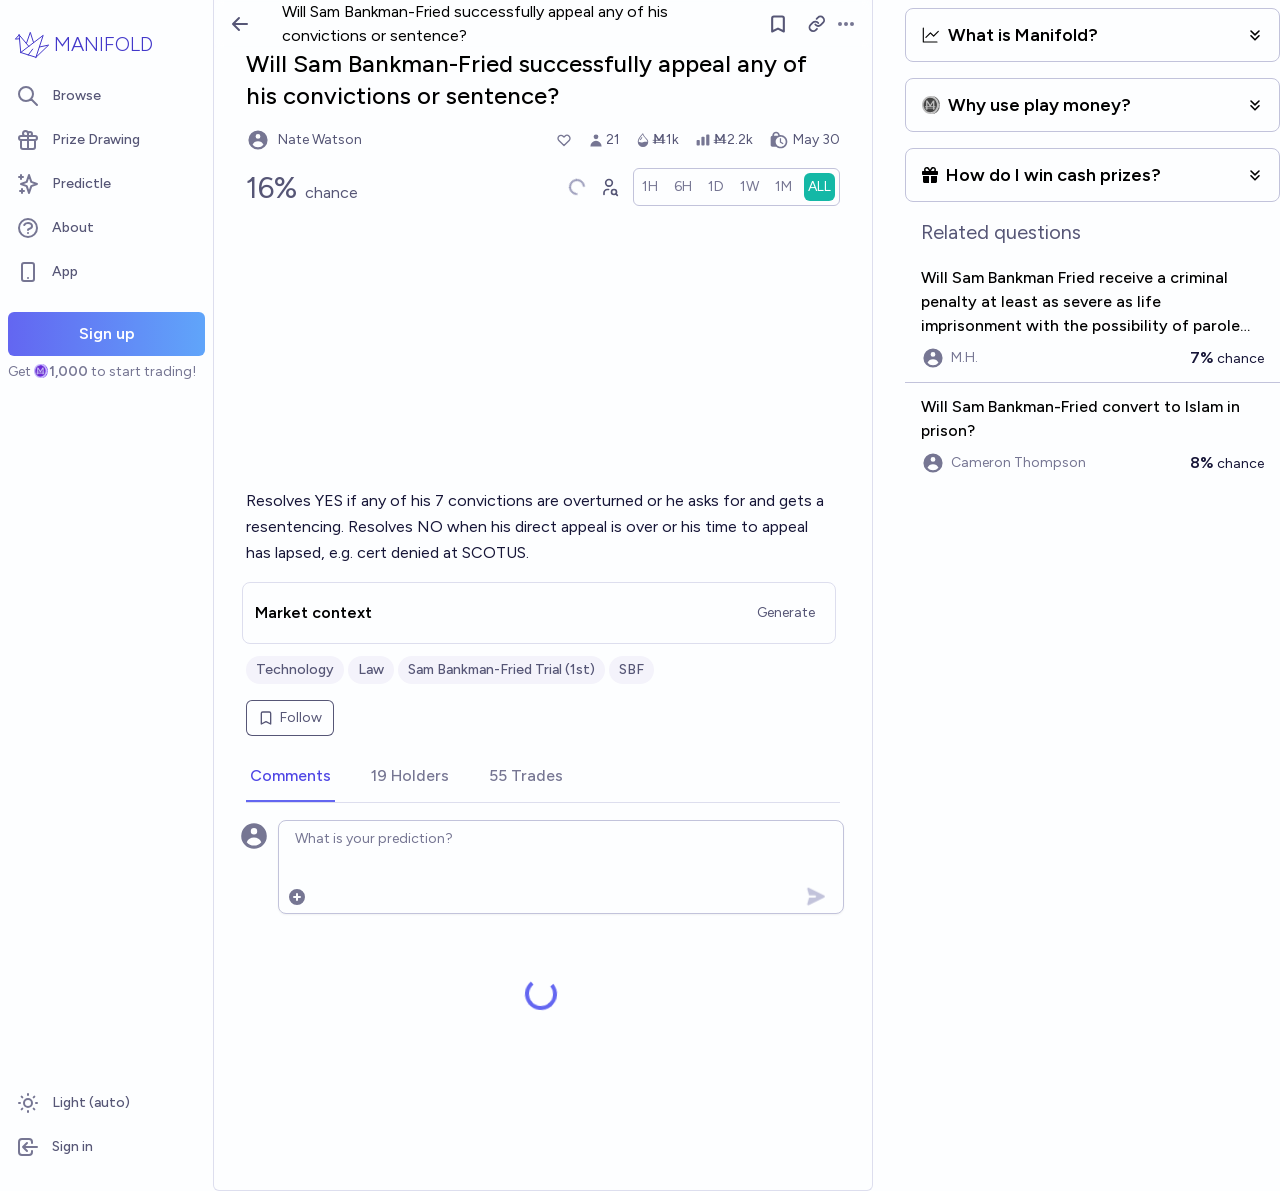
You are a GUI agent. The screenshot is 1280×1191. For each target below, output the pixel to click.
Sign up (107, 333)
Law (371, 669)
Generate (786, 612)
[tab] (290, 777)
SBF (631, 669)
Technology (295, 669)
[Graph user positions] (609, 187)
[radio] (650, 187)
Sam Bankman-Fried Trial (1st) (501, 669)
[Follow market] (779, 24)
